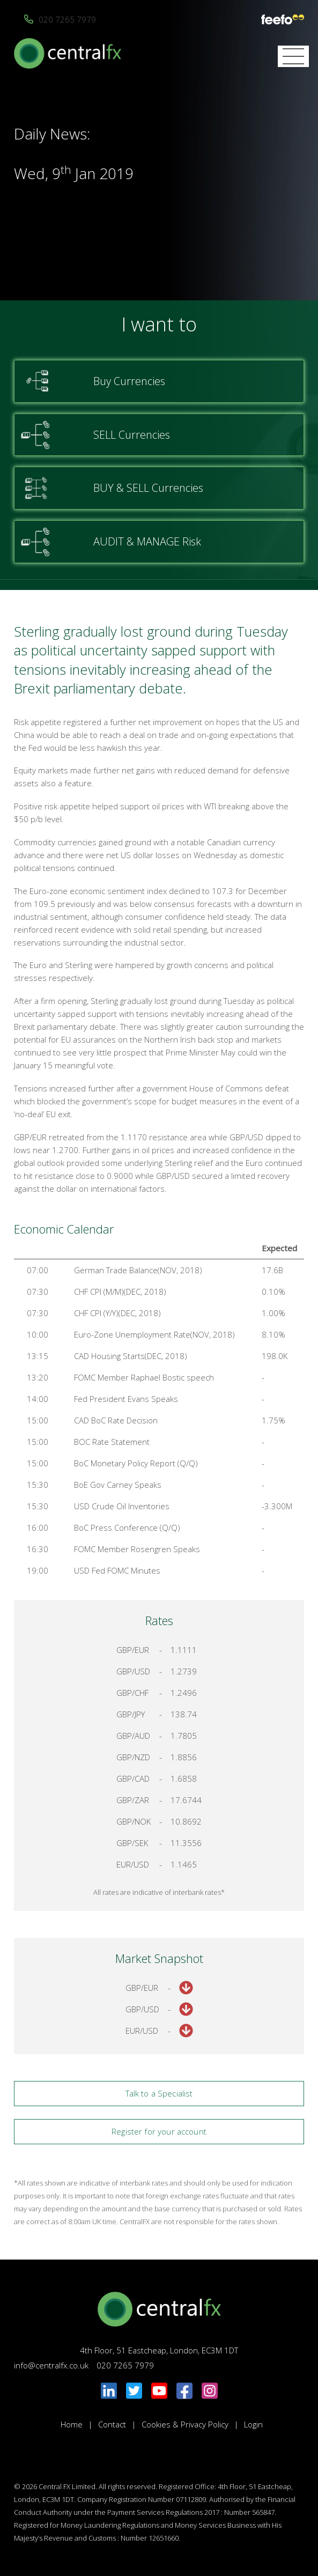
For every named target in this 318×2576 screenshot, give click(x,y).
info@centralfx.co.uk (51, 2365)
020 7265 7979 (67, 19)
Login (253, 2424)
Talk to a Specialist (159, 2093)
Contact (112, 2424)
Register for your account (159, 2131)
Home (72, 2424)
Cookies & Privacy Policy (185, 2424)
